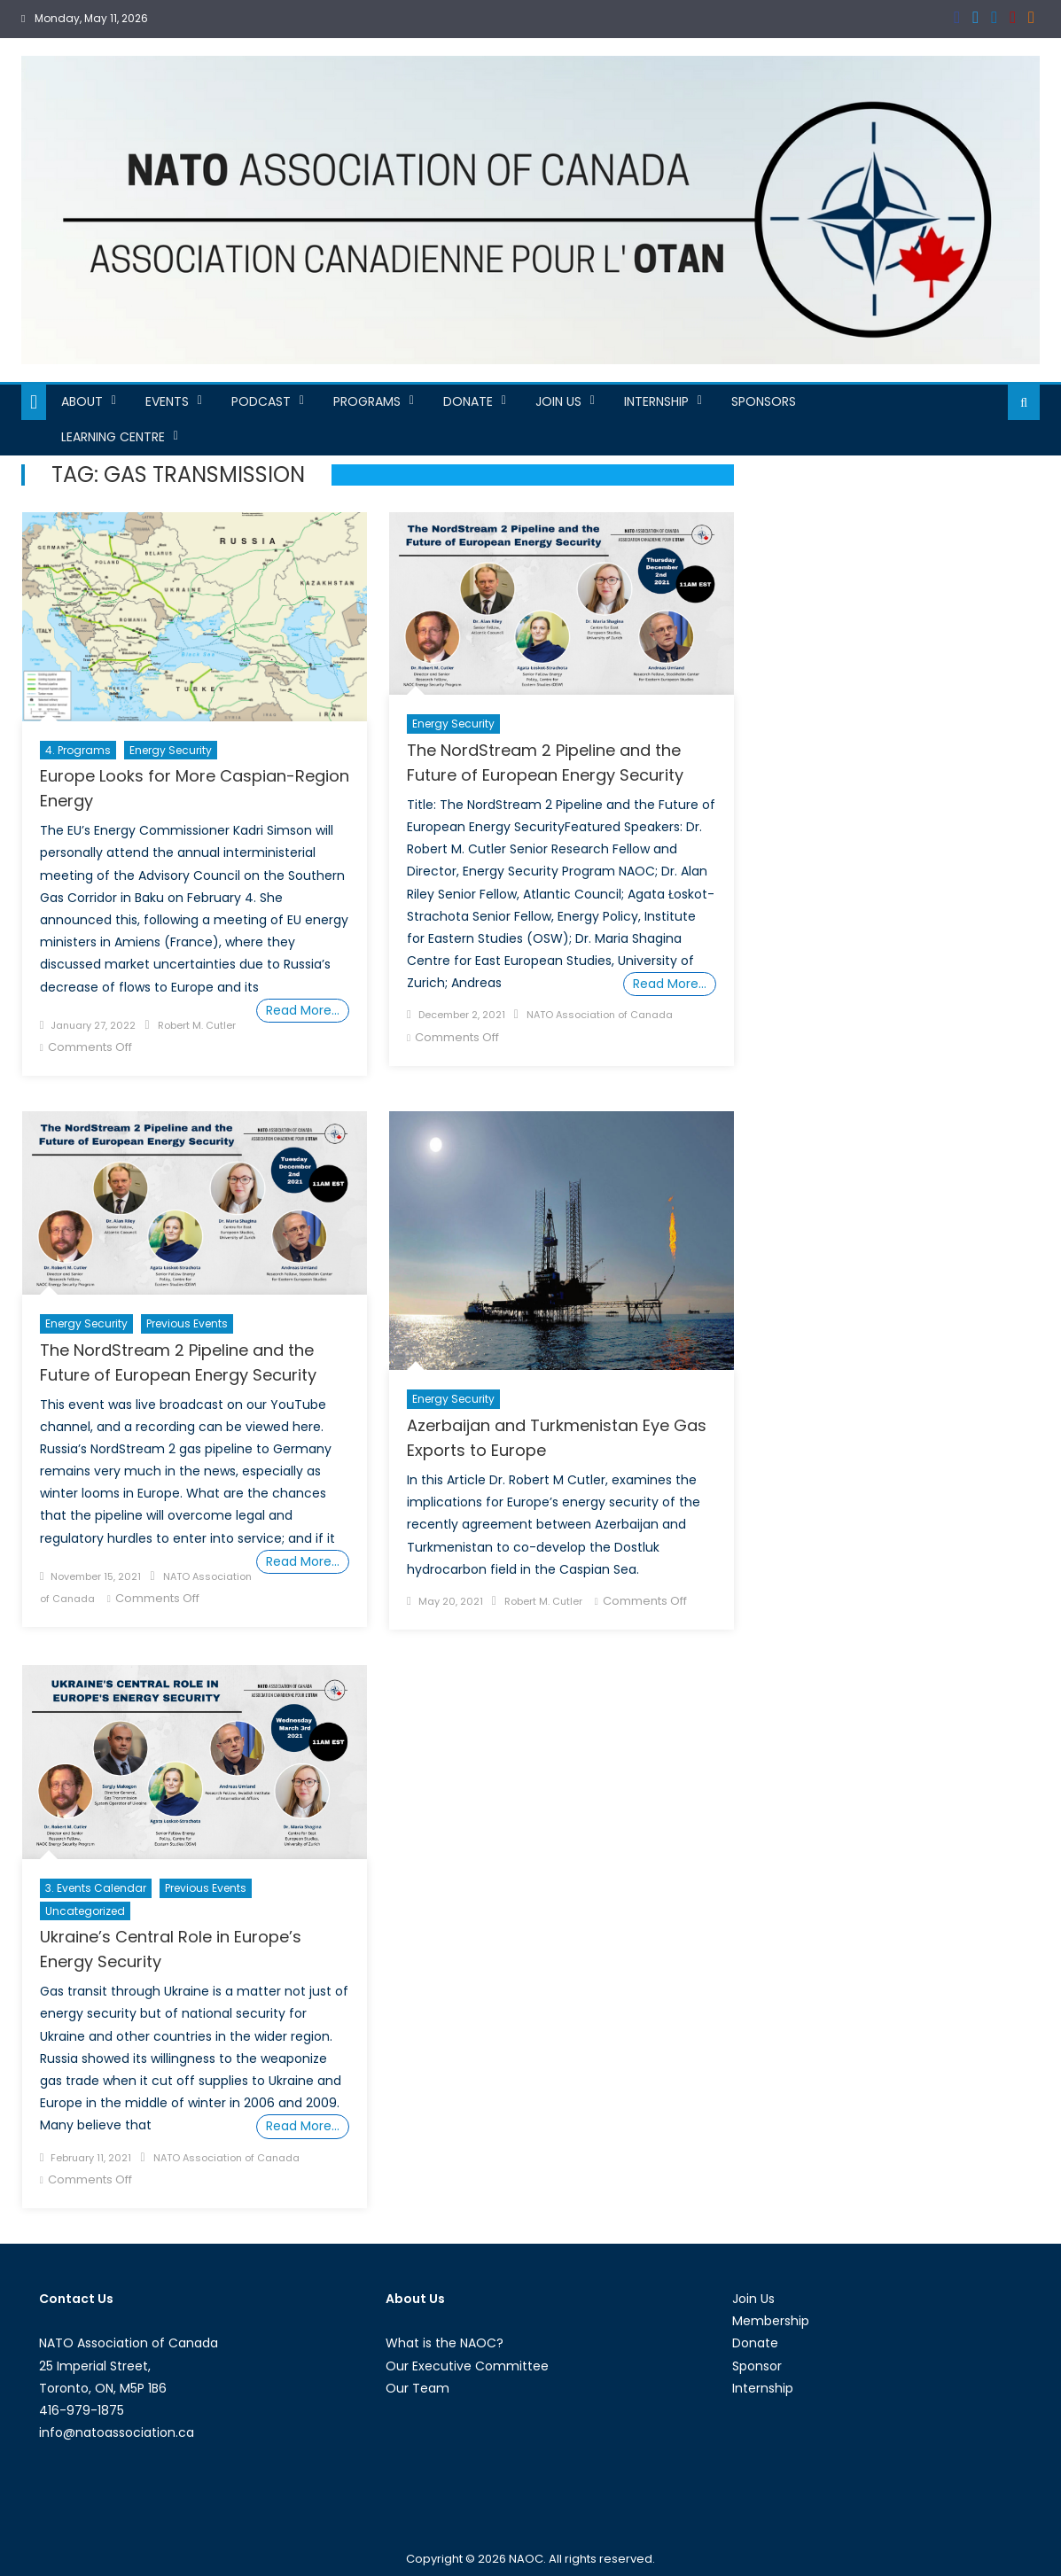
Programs (367, 401)
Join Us (558, 401)
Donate (468, 401)
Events (167, 401)
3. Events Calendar (95, 1887)
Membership (770, 2321)
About (82, 401)
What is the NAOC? (444, 2343)
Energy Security (170, 750)
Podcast (261, 401)
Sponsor (757, 2366)
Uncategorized (85, 1910)
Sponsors (763, 401)
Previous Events (187, 1323)
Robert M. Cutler (197, 1025)
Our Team (417, 2388)
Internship (656, 401)
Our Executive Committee (467, 2366)
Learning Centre (113, 437)
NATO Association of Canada (600, 1015)
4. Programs (78, 750)
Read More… (302, 1010)
